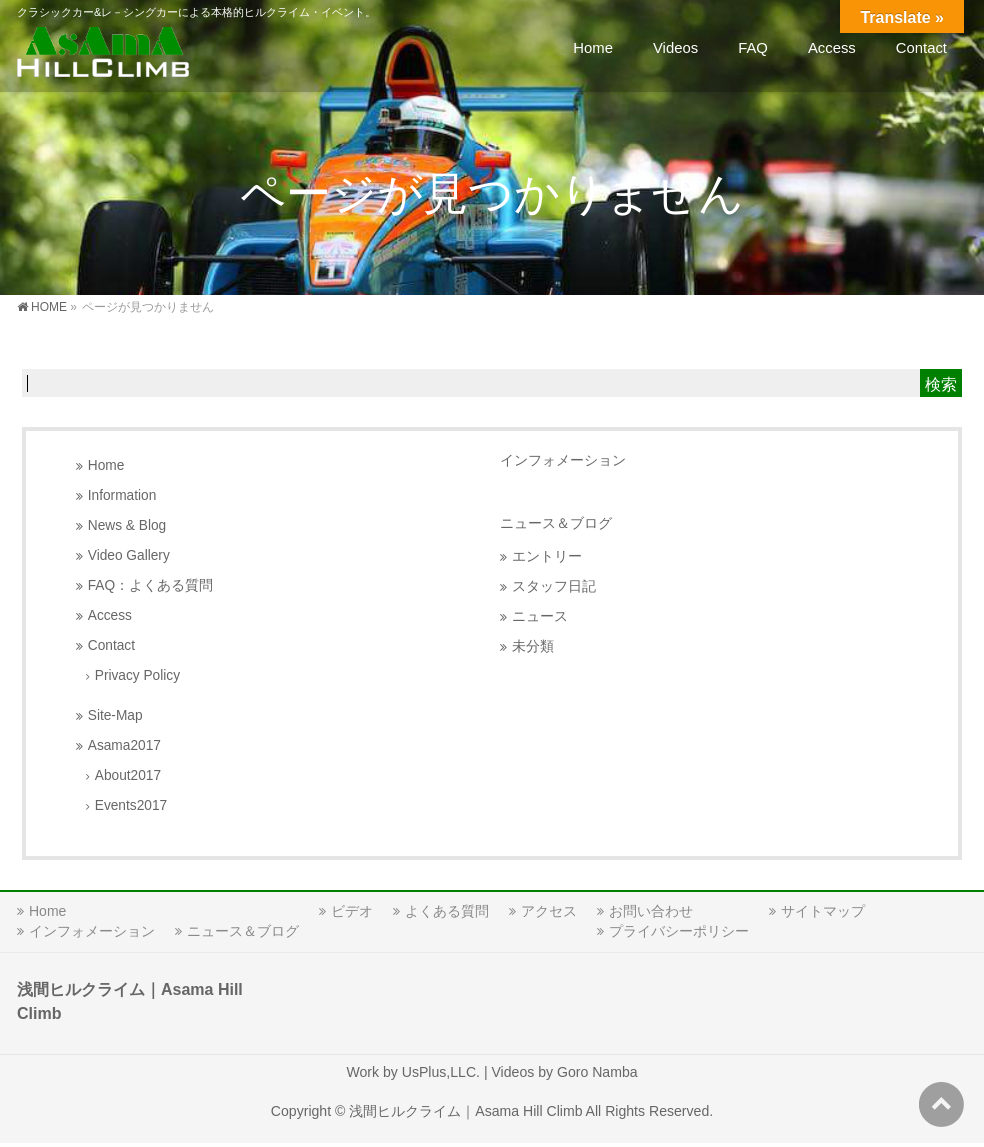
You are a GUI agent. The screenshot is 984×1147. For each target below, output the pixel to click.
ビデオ (352, 911)
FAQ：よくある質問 (150, 585)
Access (110, 615)
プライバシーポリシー (679, 931)
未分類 (533, 646)
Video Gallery (129, 555)
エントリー (547, 556)
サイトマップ (823, 911)
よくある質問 (447, 911)
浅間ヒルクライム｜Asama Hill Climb (465, 1111)
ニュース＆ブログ (556, 523)
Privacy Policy (137, 675)
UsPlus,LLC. (441, 1072)
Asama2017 (124, 745)
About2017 (128, 775)
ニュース (540, 616)
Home (106, 465)
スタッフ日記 (554, 586)
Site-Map (115, 715)
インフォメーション (563, 460)
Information (122, 495)
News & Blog (127, 525)
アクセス (549, 911)
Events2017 (131, 805)
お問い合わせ (651, 911)
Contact (111, 645)
